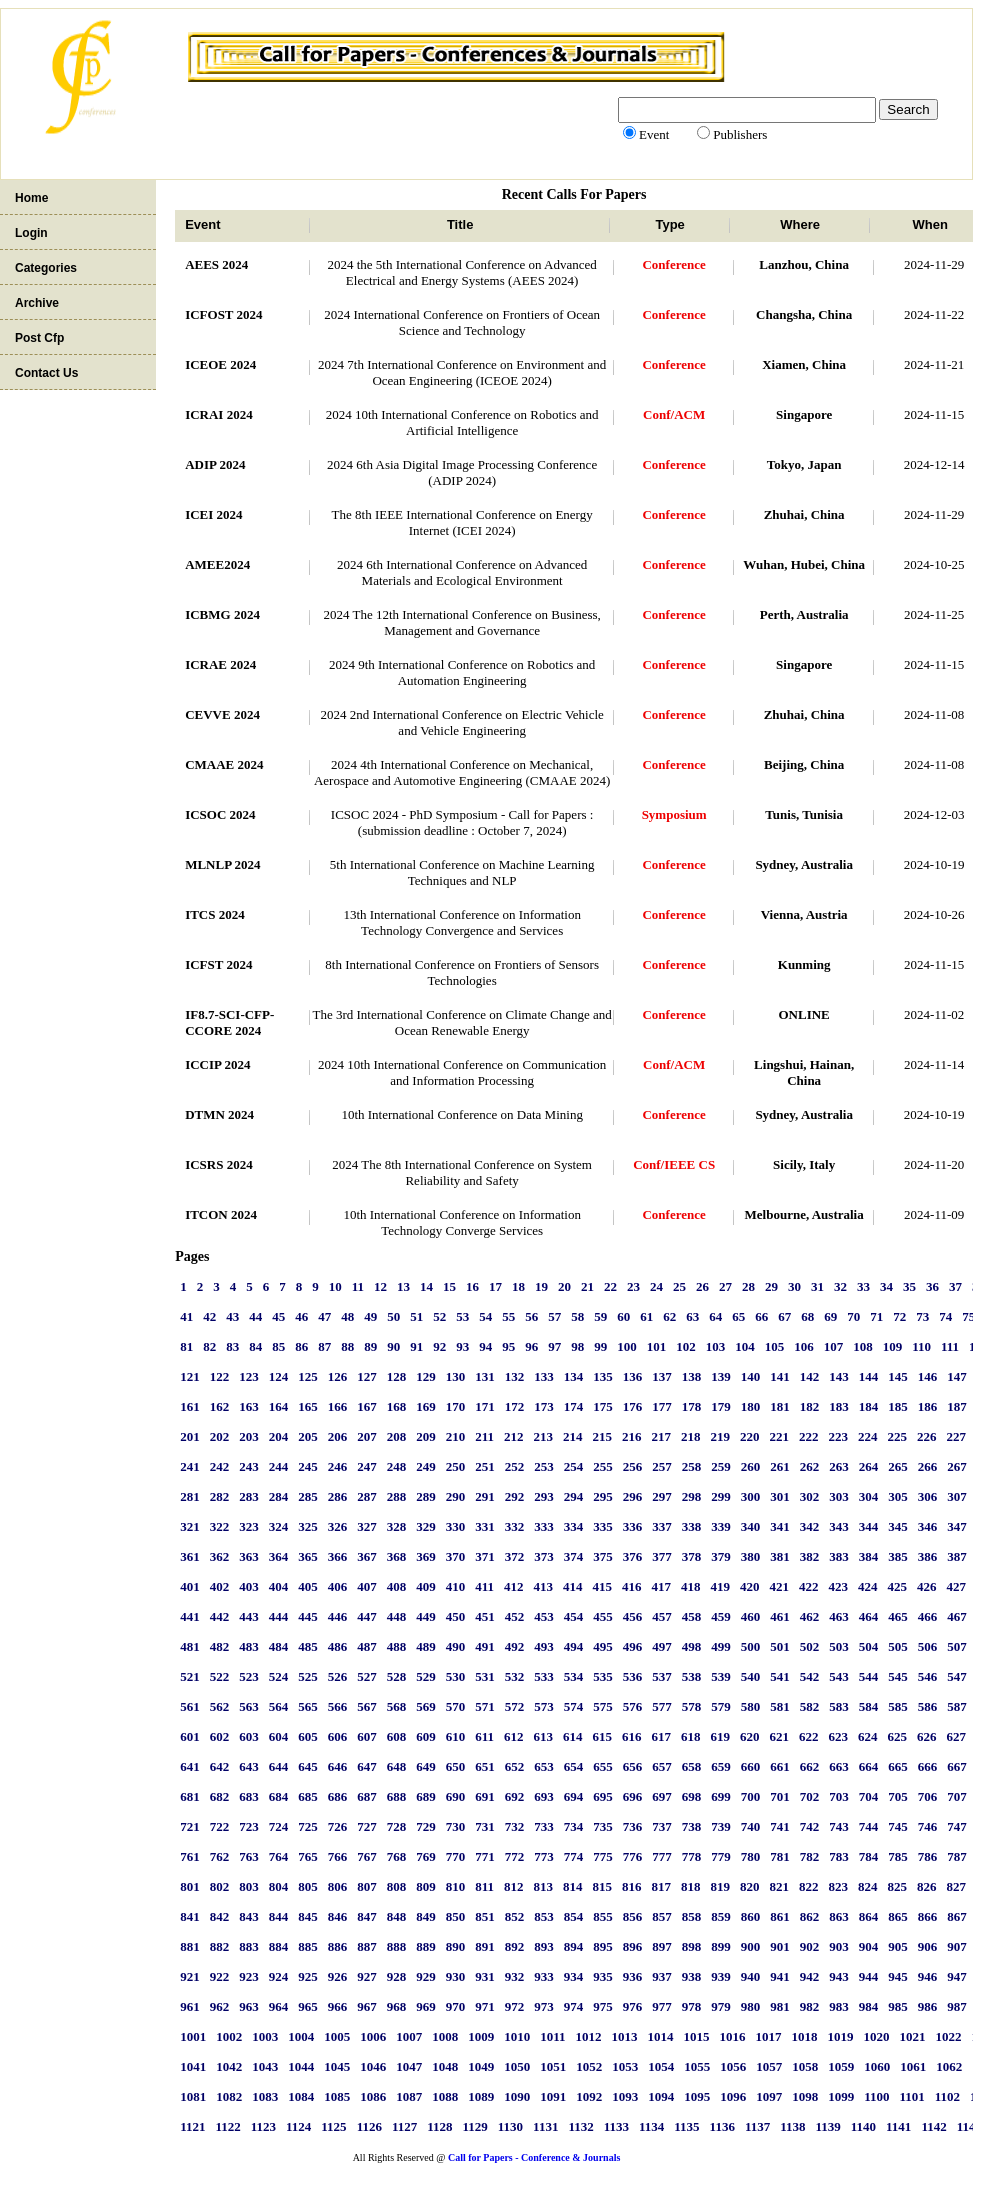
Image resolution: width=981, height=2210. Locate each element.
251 (485, 1466)
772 (515, 1856)
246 (338, 1466)
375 (603, 1556)
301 (780, 1496)
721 (190, 1826)
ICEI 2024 (213, 514)
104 (745, 1346)
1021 (912, 2036)
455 (603, 1616)
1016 (732, 2036)
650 (456, 1766)
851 (485, 1916)
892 (515, 1946)
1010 (517, 2036)
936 (633, 1976)
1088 (445, 2096)
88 (347, 1346)
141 (780, 1376)
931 (485, 1976)
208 (397, 1436)
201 (190, 1436)
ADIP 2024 (215, 464)
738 (692, 1826)
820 (750, 1886)
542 (810, 1676)
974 (574, 2006)
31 (817, 1286)
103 (716, 1346)
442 (220, 1616)
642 (220, 1766)
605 (308, 1736)
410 (456, 1586)
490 (456, 1646)
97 (554, 1346)
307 (957, 1496)
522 (220, 1676)
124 (279, 1376)
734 (574, 1826)
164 (279, 1406)
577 (662, 1706)
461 (780, 1616)
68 (807, 1316)
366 (338, 1556)
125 (308, 1376)
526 (338, 1676)
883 (249, 1946)
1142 (933, 2126)
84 (255, 1346)
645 (308, 1766)
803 (249, 1886)
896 (633, 1946)
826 (927, 1886)
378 (692, 1556)
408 (397, 1586)
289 (426, 1496)
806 (338, 1886)
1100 (876, 2096)
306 (928, 1496)
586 (928, 1706)
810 (456, 1886)
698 (692, 1796)
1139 (827, 2126)
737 (662, 1826)
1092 (589, 2096)
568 (397, 1706)
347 (957, 1526)
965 (308, 2006)
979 (721, 2006)
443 (249, 1616)
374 (574, 1556)
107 (834, 1346)
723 (249, 1826)
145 (898, 1376)
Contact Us (46, 373)
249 (426, 1466)
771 (485, 1856)
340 (751, 1526)
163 (249, 1406)
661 (780, 1766)
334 (574, 1526)
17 (495, 1286)
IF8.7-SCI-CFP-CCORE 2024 (229, 1022)
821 (779, 1886)
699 (721, 1796)
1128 (439, 2126)
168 (397, 1406)
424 (868, 1586)
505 (898, 1646)
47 (324, 1316)
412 (514, 1586)
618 (691, 1736)
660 (751, 1766)
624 (868, 1736)
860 (751, 1916)
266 (928, 1466)
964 (279, 2006)
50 (393, 1316)
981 (780, 2006)
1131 (545, 2126)
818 (691, 1886)
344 (869, 1526)
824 (868, 1886)
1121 (192, 2126)
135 (603, 1376)
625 (897, 1736)
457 (662, 1616)
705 (898, 1796)
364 (279, 1556)
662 (810, 1766)
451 (485, 1616)
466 (928, 1616)
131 (485, 1376)
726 (338, 1826)
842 (220, 1916)
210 (456, 1436)
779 (721, 1856)
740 (751, 1826)
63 (692, 1316)
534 (574, 1676)
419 (720, 1586)
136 (633, 1376)
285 (308, 1496)
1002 (229, 2036)
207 (367, 1436)
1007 (409, 2036)
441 (190, 1616)
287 (367, 1496)
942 (810, 1976)
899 (721, 1946)
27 (725, 1286)
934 (574, 1976)
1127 (404, 2126)
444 (279, 1616)
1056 (733, 2066)
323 (249, 1526)
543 (839, 1676)
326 (338, 1526)
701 (780, 1796)
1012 (588, 2036)
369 (426, 1556)
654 (574, 1766)
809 (426, 1886)
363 (249, 1556)
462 (810, 1616)
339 (721, 1526)
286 (338, 1496)
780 (751, 1856)
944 (869, 1976)
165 (308, 1406)
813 (543, 1886)
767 (367, 1856)
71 (876, 1316)
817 (661, 1886)
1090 (517, 2096)
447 (367, 1616)
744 (869, 1826)
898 (692, 1946)
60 (623, 1316)
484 (279, 1646)
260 (751, 1466)
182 (810, 1406)
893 (544, 1946)
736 (633, 1826)
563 (249, 1706)
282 (220, 1496)
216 (632, 1436)
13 (403, 1286)
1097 (769, 2096)
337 (662, 1526)
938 (692, 1976)
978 (692, 2006)
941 (780, 1976)
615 (602, 1736)
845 (308, 1916)
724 (279, 1826)
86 (301, 1346)
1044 (301, 2066)
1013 (624, 2036)
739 (721, 1826)
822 (809, 1886)
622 (809, 1736)
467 (957, 1616)
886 (338, 1946)
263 (839, 1466)
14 (426, 1286)
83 (232, 1346)
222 (809, 1436)
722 (220, 1826)
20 (564, 1286)
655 (603, 1766)
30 (794, 1286)
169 (426, 1406)
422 (809, 1586)
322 (220, 1526)
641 (190, 1766)
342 (810, 1526)
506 (928, 1646)
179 (721, 1406)
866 (928, 1916)
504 (869, 1646)
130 (456, 1376)
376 (633, 1556)
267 (957, 1466)
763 (249, 1856)
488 (397, 1646)
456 (633, 1616)
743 (839, 1826)
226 (927, 1436)
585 (898, 1706)
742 (810, 1826)
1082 (229, 2096)
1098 (805, 2096)
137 (662, 1376)
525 (308, 1676)
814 (573, 1886)
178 (692, 1406)
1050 (517, 2066)
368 (397, 1556)
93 (462, 1346)
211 (484, 1436)
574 (574, 1706)
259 (721, 1466)
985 (898, 2006)
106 (804, 1346)
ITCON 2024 (221, 1214)
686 (338, 1796)
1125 (333, 2126)
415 (602, 1586)
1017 (768, 2036)
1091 (553, 2096)
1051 (553, 2066)
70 (853, 1316)
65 (738, 1316)
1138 (792, 2126)
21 (587, 1286)
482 (220, 1646)
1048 (445, 2066)
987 (957, 2006)
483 (249, 1646)
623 (838, 1736)
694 (574, 1796)
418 (691, 1586)
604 (279, 1736)
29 (771, 1286)
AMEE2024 (217, 564)
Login (31, 233)
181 (780, 1406)
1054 (661, 2066)
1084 (301, 2096)
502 (810, 1646)
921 (190, 1976)
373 (544, 1556)
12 (380, 1286)
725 (308, 1826)
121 (190, 1376)
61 (646, 1316)
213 (543, 1436)
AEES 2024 (216, 264)
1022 (948, 2036)
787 (957, 1856)
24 (656, 1286)
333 (544, 1526)
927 (367, 1976)
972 (515, 2006)
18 (518, 1286)
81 (186, 1346)
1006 (373, 2036)
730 (456, 1826)
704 (869, 1796)
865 (898, 1916)
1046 (373, 2066)
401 (190, 1586)
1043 (265, 2066)
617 (661, 1736)
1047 (409, 2066)
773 (544, 1856)
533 (544, 1676)
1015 (696, 2036)
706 (928, 1796)
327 (367, 1526)
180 (751, 1406)
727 (367, 1826)
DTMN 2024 (219, 1114)
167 (367, 1406)
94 (485, 1346)
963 (249, 2006)
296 (633, 1496)
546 (928, 1676)
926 (338, 1976)
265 (898, 1466)
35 (909, 1286)
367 (367, 1556)
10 (335, 1286)
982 (810, 2006)
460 (751, 1616)
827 (956, 1886)
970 (456, 2006)
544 (869, 1676)
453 (544, 1616)
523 (249, 1676)
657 (662, 1766)
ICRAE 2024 (220, 664)
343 (839, 1526)
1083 (265, 2096)
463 (839, 1616)
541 (780, 1676)
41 (186, 1316)
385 (898, 1556)
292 (515, 1496)
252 (515, 1466)
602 (220, 1736)
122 (220, 1376)
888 (397, 1946)
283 (249, 1496)
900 (751, 1946)
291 (485, 1496)
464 (869, 1616)
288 (397, 1496)
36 (932, 1286)
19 (541, 1286)
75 (968, 1316)
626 (927, 1736)
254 (574, 1466)
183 (839, 1406)
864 (869, 1916)
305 (898, 1496)
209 (426, 1436)
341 (780, 1526)
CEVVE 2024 (222, 714)
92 (439, 1346)
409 (426, 1586)
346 (928, 1526)
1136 (722, 2126)
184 (869, 1406)
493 (544, 1646)
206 (338, 1436)
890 (456, 1946)
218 (691, 1436)
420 (750, 1586)
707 (957, 1796)
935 (603, 1976)
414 (573, 1586)
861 (780, 1916)
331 (485, 1526)
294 (574, 1496)
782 (810, 1856)
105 (775, 1346)
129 (426, 1376)
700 (751, 1796)
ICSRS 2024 (219, 1164)
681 (190, 1796)
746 (928, 1826)
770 (456, 1856)
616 (632, 1736)
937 (662, 1976)
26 (702, 1286)
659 (721, 1766)
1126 (369, 2126)
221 (779, 1436)
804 (279, 1886)
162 (220, 1406)
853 (544, 1916)
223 (838, 1436)
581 (780, 1706)
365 (308, 1556)
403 (249, 1586)
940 (751, 1976)
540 (751, 1676)
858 (692, 1916)
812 (514, 1886)
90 (393, 1346)
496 (633, 1646)
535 (603, 1676)
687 (367, 1796)
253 (544, 1466)
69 (830, 1316)
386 (928, 1556)
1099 (841, 2096)
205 (308, 1436)
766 (338, 1856)
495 (603, 1646)
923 (249, 1976)
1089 (481, 2096)
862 (810, 1916)
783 (839, 1856)
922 (220, 1976)
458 (692, 1616)
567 (367, 1706)
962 (220, 2006)
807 (367, 1886)
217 (661, 1436)
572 (515, 1706)
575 (603, 1706)
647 (367, 1766)
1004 (301, 2036)
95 (508, 1346)
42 (209, 1316)
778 (692, 1856)
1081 (193, 2096)
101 (657, 1346)
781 (780, 1856)
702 (810, 1796)
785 (898, 1856)
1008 (445, 2036)
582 (810, 1706)
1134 (651, 2126)
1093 (625, 2096)
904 (869, 1946)
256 (633, 1466)
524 (279, 1676)
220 (750, 1436)
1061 (913, 2066)
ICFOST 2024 (223, 314)
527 (367, 1676)
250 (456, 1466)
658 (692, 1766)
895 (603, 1946)
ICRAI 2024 (219, 414)
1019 (840, 2036)
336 (633, 1526)
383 (839, 1556)
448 (397, 1616)
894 (574, 1946)
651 (485, 1766)
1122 (227, 2126)
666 (928, 1766)
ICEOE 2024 (220, 364)
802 (220, 1886)
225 (897, 1436)
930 (456, 1976)
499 (721, 1646)
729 (426, 1826)
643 (249, 1766)
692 (515, 1796)
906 (928, 1946)
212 (514, 1436)
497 (662, 1646)
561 (190, 1706)
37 (955, 1286)
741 (780, 1826)
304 (869, 1496)
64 (715, 1316)
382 (810, 1556)
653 (544, 1766)
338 (692, 1526)
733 (544, 1826)
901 (780, 1946)
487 (367, 1646)
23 (633, 1286)
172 (515, 1406)
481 (190, 1646)
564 (279, 1706)
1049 (481, 2066)
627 (956, 1736)
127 (367, 1376)
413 (543, 1586)
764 (279, 1856)
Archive (37, 303)
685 (308, 1796)
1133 (616, 2126)
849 (426, 1916)
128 (397, 1376)
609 (426, 1736)
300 (751, 1496)
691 (485, 1796)
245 (308, 1466)
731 (485, 1826)
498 (692, 1646)
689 (426, 1796)
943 (839, 1976)
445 (308, 1616)
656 (633, 1766)
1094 (661, 2096)
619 (720, 1736)
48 (347, 1316)
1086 (373, 2096)
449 (426, 1616)
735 (603, 1826)
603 (249, 1736)
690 (456, 1796)
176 (633, 1406)
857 (662, 1916)
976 (633, 2006)
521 (190, 1676)
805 (308, 1886)
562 (220, 1706)
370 (456, 1556)
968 (397, 2006)
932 (515, 1976)
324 (279, 1526)
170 (456, 1406)
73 (922, 1316)
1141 (898, 2126)
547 (957, 1676)
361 (190, 1556)
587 (957, 1706)
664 (869, 1766)
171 (485, 1406)
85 (278, 1346)
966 (338, 2006)
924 (279, 1976)
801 (190, 1886)
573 (544, 1706)
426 (927, 1586)
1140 (863, 2126)
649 (426, 1766)
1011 (552, 2036)
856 (633, 1916)
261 (780, 1466)
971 (485, 2006)
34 (886, 1286)
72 (899, 1316)
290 (456, 1496)
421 (779, 1586)
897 (662, 1946)
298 (692, 1496)
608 (397, 1736)
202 (220, 1436)
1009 (481, 2036)
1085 (337, 2096)
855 (603, 1916)
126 (338, 1376)
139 (721, 1376)
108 (863, 1346)
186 (928, 1406)
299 (721, 1496)
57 (554, 1316)
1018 (804, 2036)
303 (839, 1496)
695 (603, 1796)
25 (679, 1286)
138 (692, 1376)
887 (367, 1946)
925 (308, 1976)
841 (190, 1916)
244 (279, 1466)
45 (278, 1316)
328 (397, 1526)
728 (397, 1826)
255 (603, 1466)
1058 (805, 2066)
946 (928, 1976)
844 (279, 1916)
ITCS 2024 (215, 914)
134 (574, 1376)
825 (897, 1886)
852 (515, 1916)
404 (279, 1586)
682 (220, 1796)
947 (957, 1976)
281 (190, 1496)
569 (426, 1706)
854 (574, 1916)
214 (573, 1436)
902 (810, 1946)
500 (751, 1646)
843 (249, 1916)
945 (898, 1976)
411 (484, 1586)
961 (190, 2006)
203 (249, 1436)
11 (358, 1286)
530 (456, 1676)
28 (748, 1286)
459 (721, 1616)
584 (869, 1706)
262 (810, 1466)
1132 (580, 2126)
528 (397, 1676)
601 (190, 1736)
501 (780, 1646)
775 (603, 1856)
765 (308, 1856)
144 (869, 1376)
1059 (841, 2066)
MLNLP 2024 (222, 864)
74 (945, 1316)
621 (779, 1736)
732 (515, 1826)
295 (603, 1496)
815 (602, 1886)
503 (839, 1646)
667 (957, 1766)
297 (662, 1496)
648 (397, 1766)
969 (426, 2006)
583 (839, 1706)
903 (839, 1946)
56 (531, 1316)
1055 (697, 2066)
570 (456, 1706)
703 (839, 1796)
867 (957, 1916)
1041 (193, 2066)
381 (780, 1556)
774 (574, 1856)
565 (308, 1706)
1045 (337, 2066)
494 (574, 1646)
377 (662, 1556)
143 (839, 1376)
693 (544, 1796)
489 (426, 1646)
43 (232, 1316)
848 (397, 1916)
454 (574, 1616)
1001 (193, 2036)
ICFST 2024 (218, 964)
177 (662, 1406)
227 (956, 1436)
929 (426, 1976)
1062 (949, 2066)
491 (485, 1646)
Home (31, 198)
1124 (298, 2126)
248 (397, 1466)
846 (338, 1916)
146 (928, 1376)
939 (721, 1976)
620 (750, 1736)
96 (531, 1346)
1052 (589, 2066)
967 (367, 2006)
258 (692, 1466)
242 (220, 1466)
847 (367, 1916)
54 (485, 1316)
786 (928, 1856)
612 (514, 1736)
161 (190, 1406)
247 (367, 1466)
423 (838, 1586)
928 (397, 1976)
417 (661, 1586)
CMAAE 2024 (224, 764)
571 (485, 1706)
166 (338, 1406)
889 (426, 1946)
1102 (947, 2096)
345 (898, 1526)
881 (190, 1946)
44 (255, 1316)
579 (721, 1706)
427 (956, 1586)
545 (898, 1676)
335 (603, 1526)
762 (220, 1856)
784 (869, 1856)
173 (544, 1406)
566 (338, 1706)
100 (627, 1346)
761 (190, 1856)
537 (662, 1676)
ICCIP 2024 (217, 1064)
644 (279, 1766)
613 (543, 1736)
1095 (697, 2096)
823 (838, 1886)
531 (485, 1676)
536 (633, 1676)
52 (439, 1316)
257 (662, 1466)
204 (279, 1436)
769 (426, 1856)
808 (397, 1886)
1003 (265, 2036)
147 (957, 1376)
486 (338, 1646)
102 (686, 1346)
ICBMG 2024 (222, 614)
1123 (263, 2126)
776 (633, 1856)
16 (472, 1286)
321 (190, 1526)
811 (484, 1886)
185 (898, 1406)
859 (721, 1916)
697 (662, 1796)
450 (456, 1616)
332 (515, 1526)
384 (869, 1556)
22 (610, 1286)
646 (338, 1766)
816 (632, 1886)
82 (209, 1346)
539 (721, 1676)
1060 (877, 2066)
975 (603, 2006)
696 (633, 1796)
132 (515, 1376)
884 (279, 1946)
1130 (510, 2126)
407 (367, 1586)
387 (957, 1556)
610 (456, 1736)
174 (574, 1406)
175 (603, 1406)
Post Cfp (39, 338)
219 (720, 1436)
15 (449, 1286)
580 (751, 1706)
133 (544, 1376)
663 (839, 1766)
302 (810, 1496)
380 (751, 1556)
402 (220, 1586)
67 (784, 1316)
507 (957, 1646)
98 (577, 1346)
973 (544, 2006)
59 (600, 1316)
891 (485, 1946)
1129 (475, 2126)
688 (397, 1796)
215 (602, 1436)
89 (370, 1346)
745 (898, 1826)
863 (839, 1916)
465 (898, 1616)
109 (893, 1346)
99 (600, 1346)
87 (324, 1346)
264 (869, 1466)
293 (544, 1496)
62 (669, 1316)
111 (950, 1346)
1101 (911, 2096)
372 (515, 1556)
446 (338, 1616)
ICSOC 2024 (220, 814)
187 (957, 1406)
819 (720, 1886)
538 (692, 1676)
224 (868, 1436)
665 (898, 1766)
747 (957, 1826)
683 (249, 1796)
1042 (229, 2066)
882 (220, 1946)
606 (338, 1736)
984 (869, 2006)
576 (633, 1706)
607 (367, 1736)
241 (190, 1466)
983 (839, 2006)
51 (416, 1316)
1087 (409, 2096)
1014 (660, 2036)
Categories (46, 268)
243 (249, 1466)
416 (632, 1586)
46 (301, 1316)
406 (338, 1586)
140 (751, 1376)
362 (220, 1556)
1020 (876, 2036)
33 (863, 1286)
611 (484, 1736)
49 (370, 1316)
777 (662, 1856)
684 (279, 1796)
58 (577, 1316)
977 (662, 2006)
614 (573, 1736)
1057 (769, 2066)
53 (462, 1316)
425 (897, 1586)
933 (544, 1976)
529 (426, 1676)
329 (426, 1526)
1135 (686, 2126)
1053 (625, 2066)
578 (692, 1706)
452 (515, 1616)
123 (249, 1376)
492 (515, 1646)
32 (840, 1286)
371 (485, 1556)
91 (416, 1346)
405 (308, 1586)
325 (308, 1526)
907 (957, 1946)
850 (456, 1916)
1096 (733, 2096)
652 (515, 1766)
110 (921, 1346)
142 (810, 1376)
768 (397, 1856)
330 (456, 1526)
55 (508, 1316)
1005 (337, 2036)
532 (515, 1676)
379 (721, 1556)
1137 (757, 2126)
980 (751, 2006)
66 (761, 1316)
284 (279, 1496)
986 (928, 2006)
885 (308, 1946)
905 (898, 1946)
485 (308, 1646)
